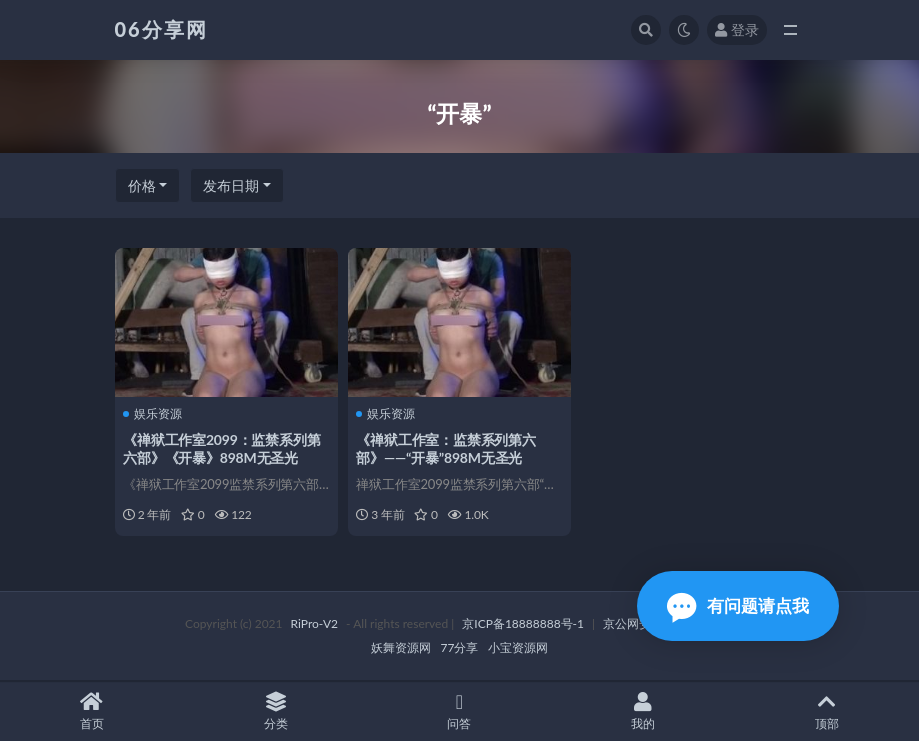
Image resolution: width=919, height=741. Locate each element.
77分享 (460, 648)
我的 (643, 711)
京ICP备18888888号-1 (523, 624)
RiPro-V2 (314, 624)
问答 (460, 711)
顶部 (827, 711)
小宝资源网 (518, 648)
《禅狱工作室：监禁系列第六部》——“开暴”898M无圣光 (447, 448)
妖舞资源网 (401, 648)
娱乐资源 (154, 413)
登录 (737, 29)
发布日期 (231, 185)
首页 (92, 711)
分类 (276, 711)
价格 (142, 185)
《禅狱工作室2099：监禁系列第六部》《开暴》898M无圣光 (223, 448)
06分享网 (161, 29)
